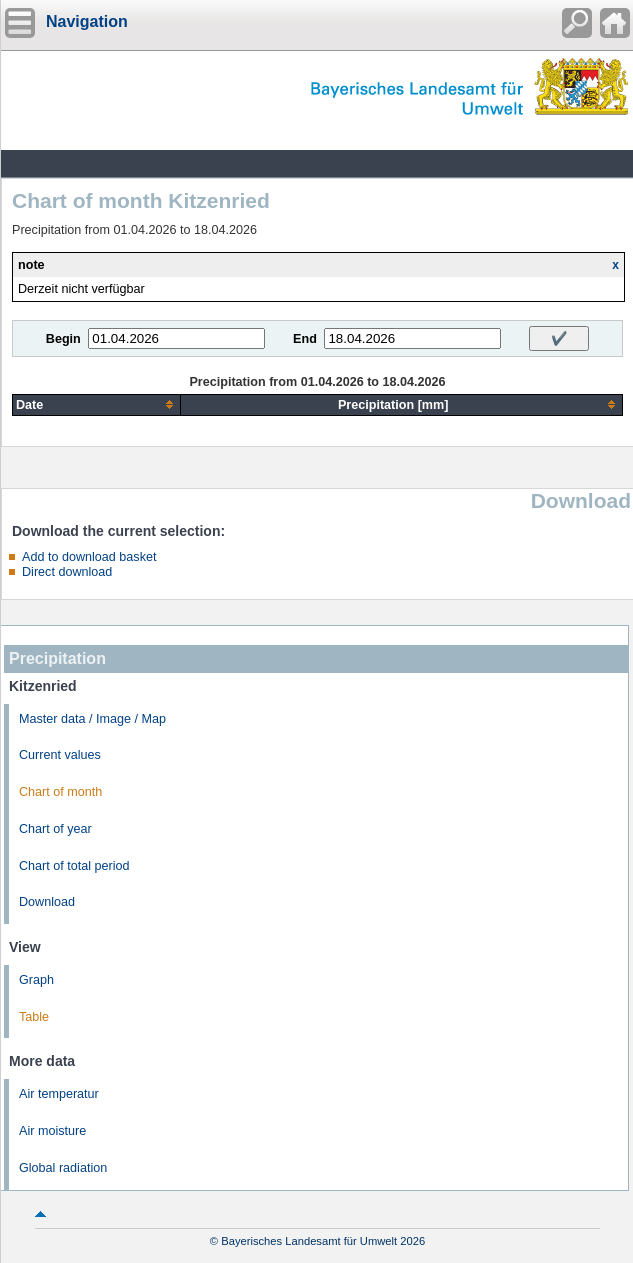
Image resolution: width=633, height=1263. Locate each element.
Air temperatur (59, 1094)
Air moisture (52, 1131)
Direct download (67, 572)
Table (34, 1017)
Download (47, 902)
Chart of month (60, 792)
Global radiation (63, 1168)
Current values (60, 755)
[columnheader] (97, 404)
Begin (63, 339)
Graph (36, 980)
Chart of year (55, 829)
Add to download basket (89, 557)
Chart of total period (74, 866)
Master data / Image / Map (92, 719)
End (305, 339)
